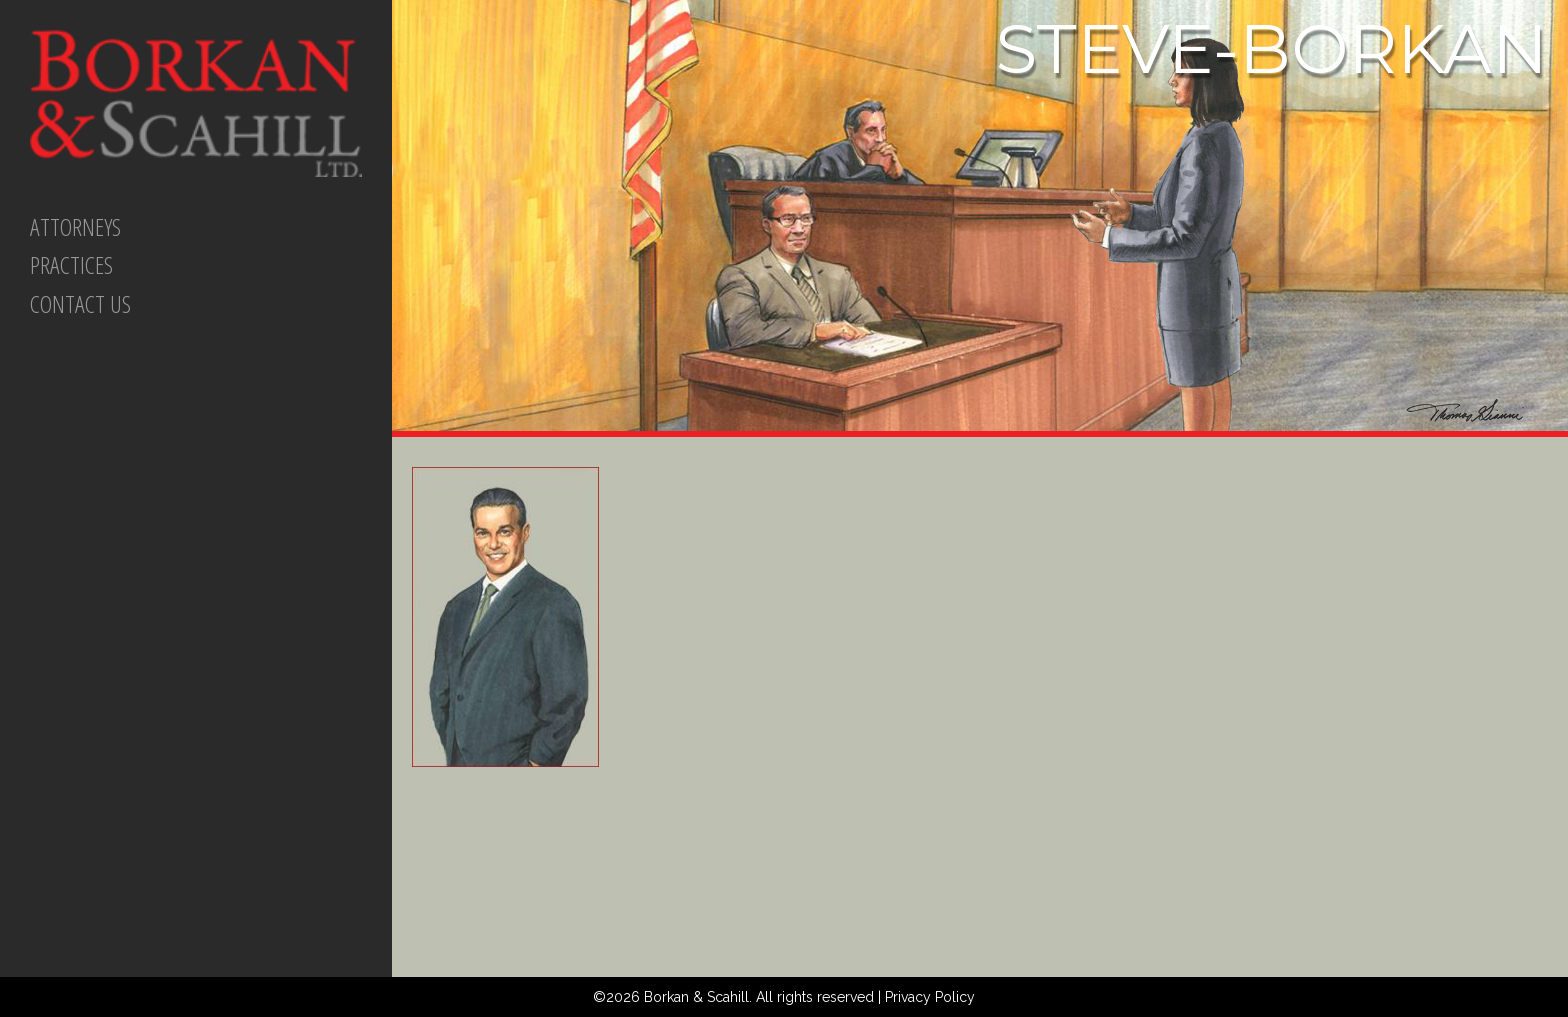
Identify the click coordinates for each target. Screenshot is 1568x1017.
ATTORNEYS (75, 226)
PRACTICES (71, 264)
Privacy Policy (930, 997)
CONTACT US (80, 303)
